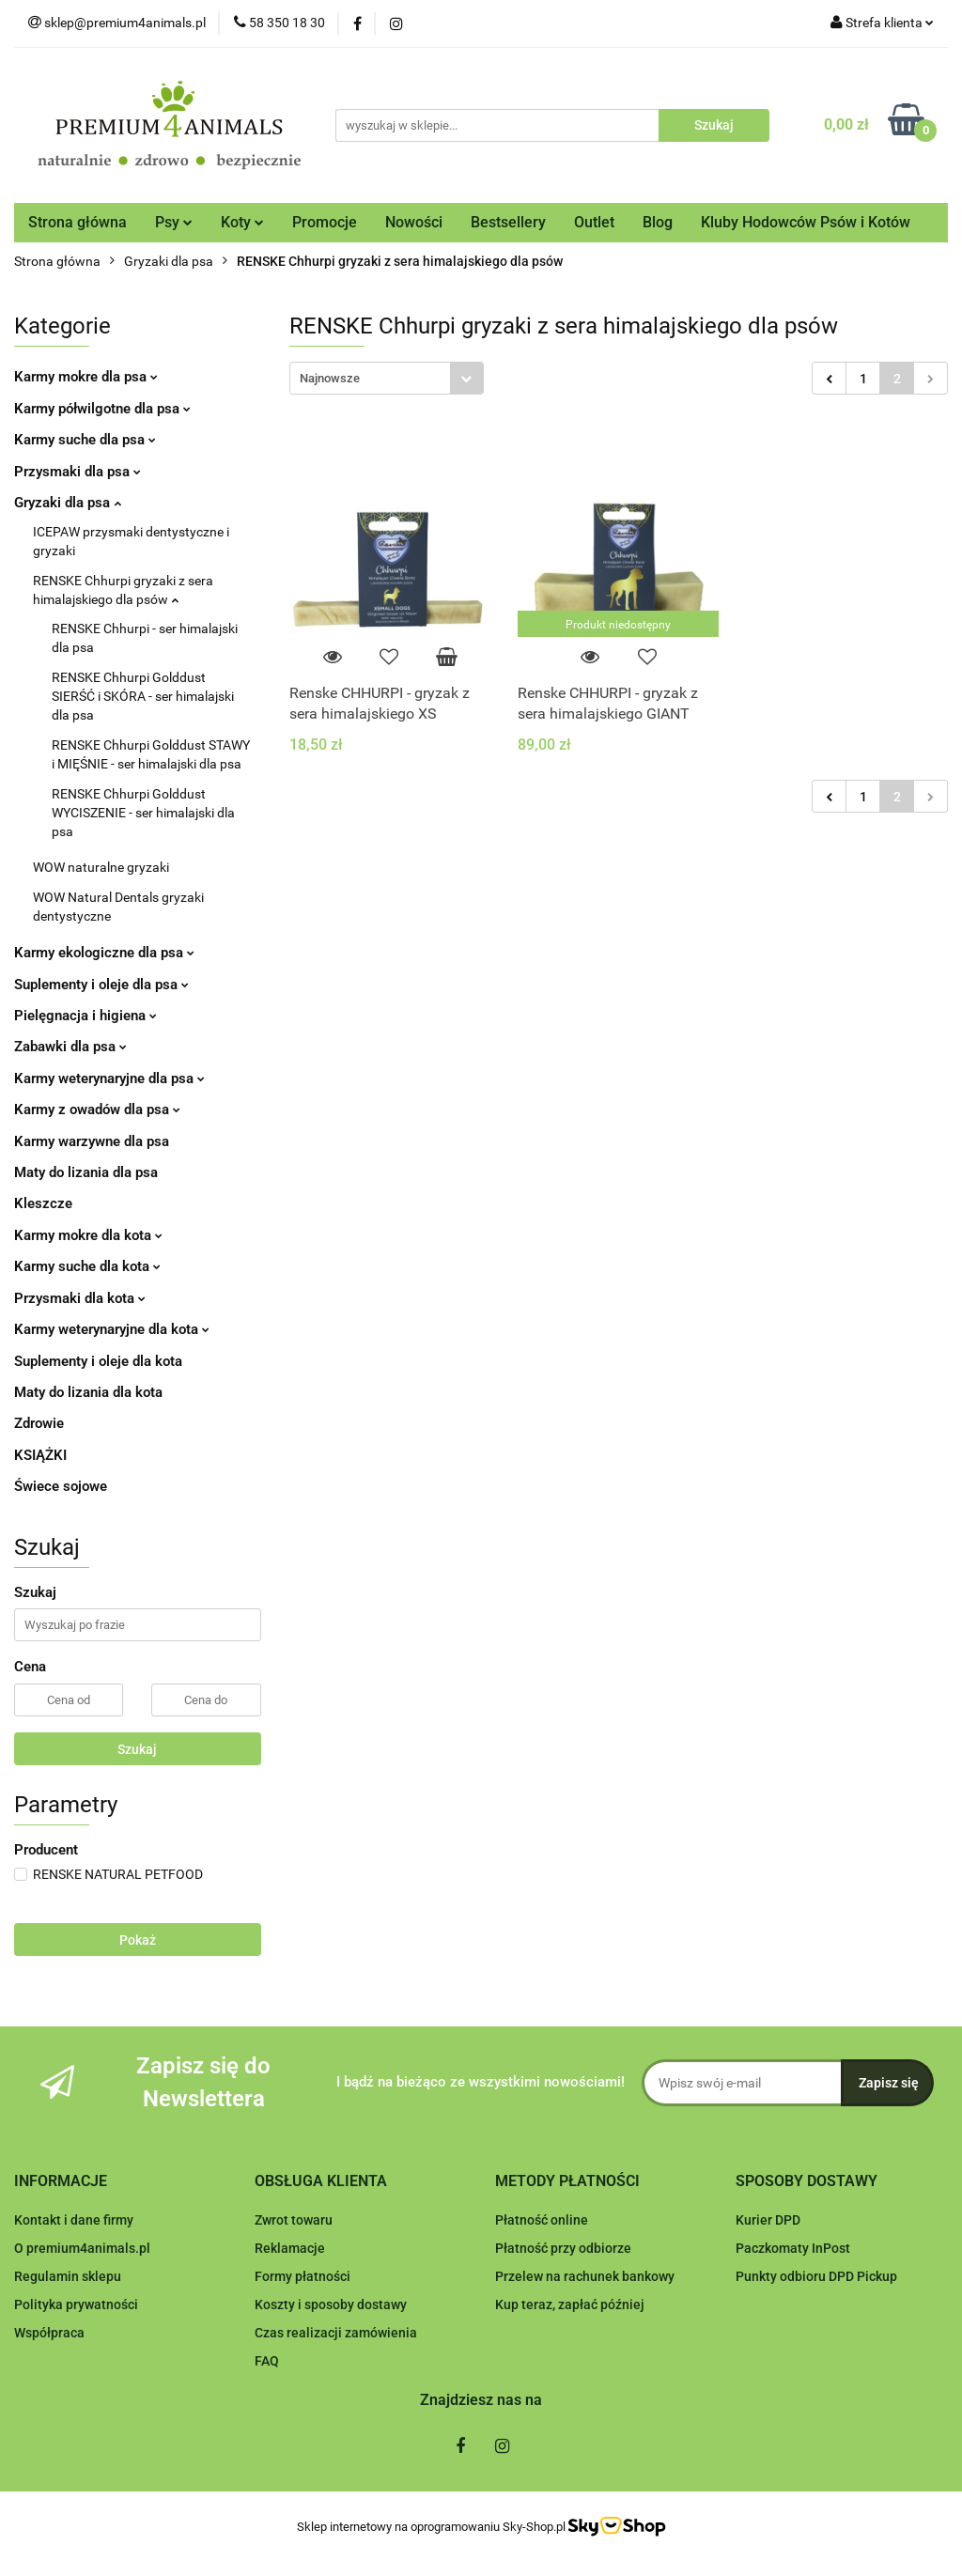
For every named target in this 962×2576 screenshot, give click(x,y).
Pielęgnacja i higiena (85, 1015)
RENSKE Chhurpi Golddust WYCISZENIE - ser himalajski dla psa (143, 812)
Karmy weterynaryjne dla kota (111, 1329)
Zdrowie (39, 1423)
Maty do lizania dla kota (88, 1392)
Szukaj (137, 1749)
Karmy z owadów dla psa (97, 1109)
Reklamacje (290, 2248)
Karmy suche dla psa (85, 439)
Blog (658, 222)
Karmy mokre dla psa (86, 376)
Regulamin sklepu (67, 2276)
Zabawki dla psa (70, 1046)
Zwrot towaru (294, 2219)
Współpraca (49, 2332)
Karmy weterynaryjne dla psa (109, 1078)
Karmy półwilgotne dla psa (102, 408)
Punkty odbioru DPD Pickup (816, 2276)
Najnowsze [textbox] (330, 378)
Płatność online (541, 2219)
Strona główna (77, 222)
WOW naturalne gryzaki (101, 867)
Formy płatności (302, 2276)
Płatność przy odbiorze (563, 2248)
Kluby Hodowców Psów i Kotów (805, 222)
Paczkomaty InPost (793, 2248)
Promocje (324, 222)
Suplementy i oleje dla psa (101, 984)
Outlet (594, 222)
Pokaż (137, 1940)
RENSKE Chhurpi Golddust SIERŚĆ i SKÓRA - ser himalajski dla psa (143, 696)
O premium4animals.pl (82, 2248)
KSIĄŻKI (40, 1455)
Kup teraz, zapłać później (569, 2304)
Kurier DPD (768, 2219)
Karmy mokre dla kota (88, 1235)
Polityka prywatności (76, 2304)
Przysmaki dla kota (80, 1298)
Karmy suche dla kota (87, 1266)
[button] (60, 2182)
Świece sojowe (60, 1486)
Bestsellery (508, 222)
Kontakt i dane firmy (73, 2219)
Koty (242, 222)
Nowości (413, 222)
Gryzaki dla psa (67, 502)
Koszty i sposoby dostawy (331, 2304)
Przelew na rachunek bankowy (585, 2276)
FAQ (267, 2360)
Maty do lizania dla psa (86, 1172)
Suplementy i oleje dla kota (98, 1361)
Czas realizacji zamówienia (336, 2332)
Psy (174, 222)
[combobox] (386, 378)
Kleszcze (43, 1203)
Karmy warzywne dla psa (91, 1141)
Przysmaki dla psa (77, 471)
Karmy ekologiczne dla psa (104, 952)
